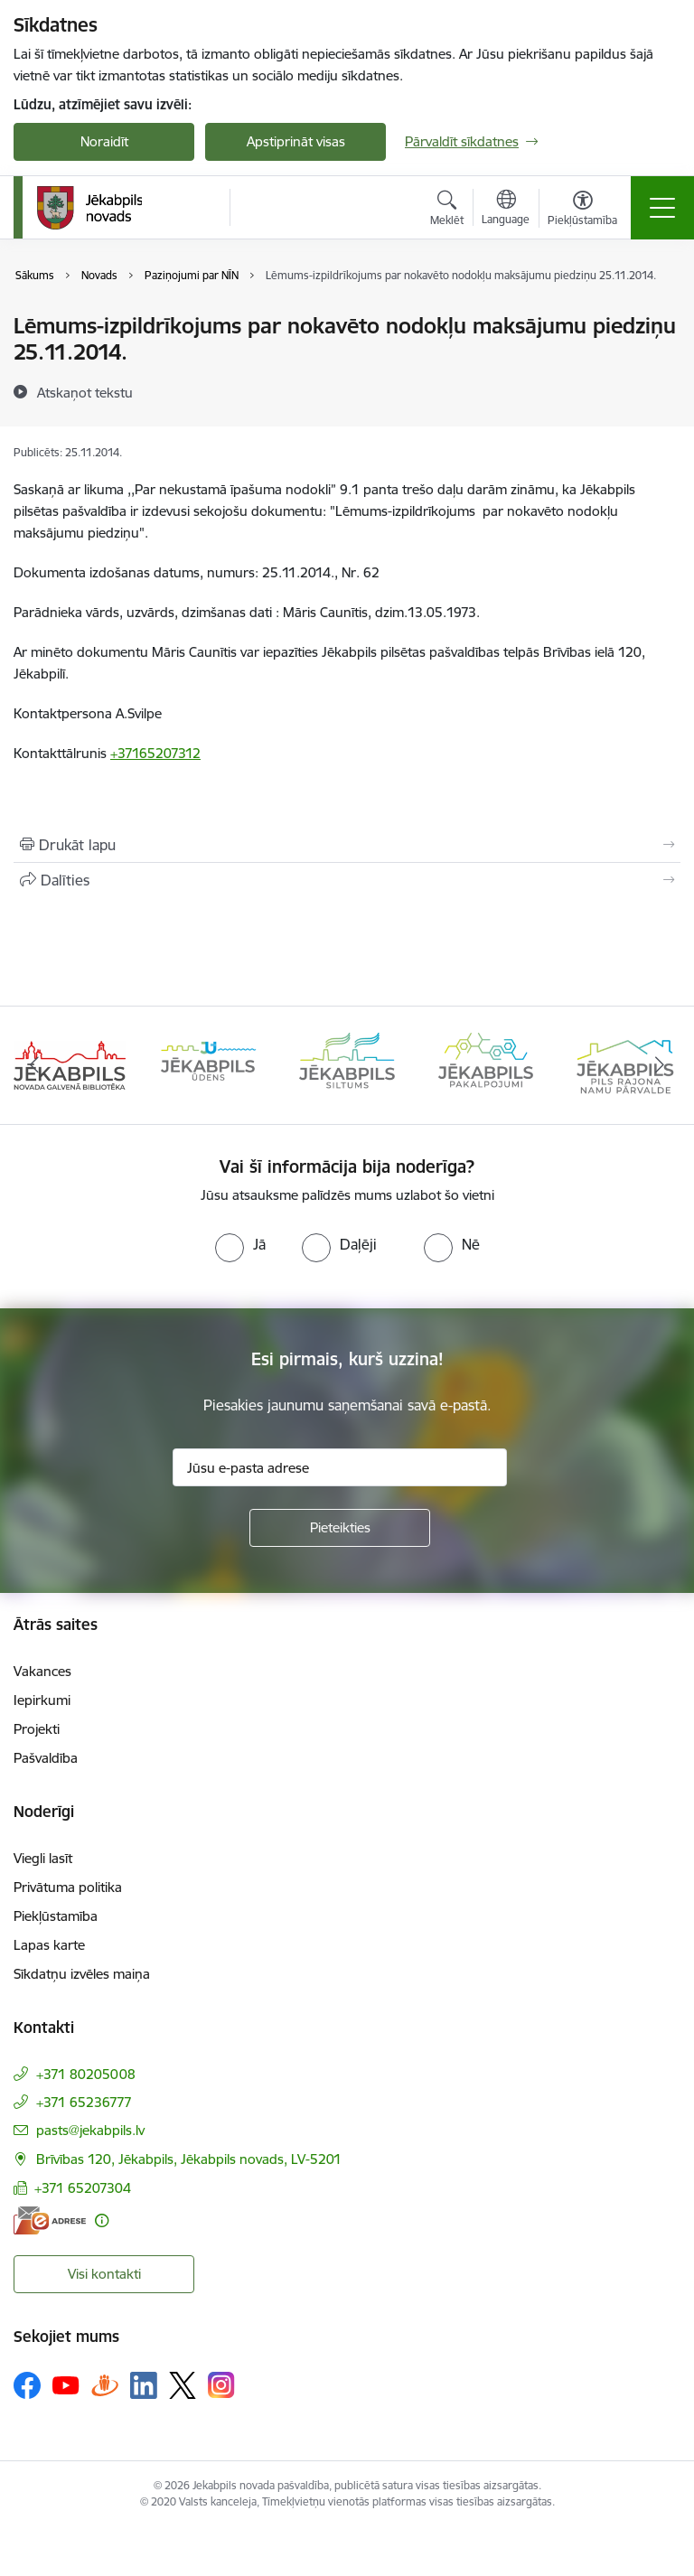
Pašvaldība (46, 1757)
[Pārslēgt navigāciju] (662, 207)
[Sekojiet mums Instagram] (221, 2385)
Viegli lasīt (43, 1858)
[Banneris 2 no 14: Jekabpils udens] (209, 1064)
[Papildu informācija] (101, 2220)
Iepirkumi (42, 1700)
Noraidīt (104, 141)
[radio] (240, 1244)
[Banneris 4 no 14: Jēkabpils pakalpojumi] (486, 1064)
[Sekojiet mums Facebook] (27, 2385)
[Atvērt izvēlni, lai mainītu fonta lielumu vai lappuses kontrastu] (582, 210)
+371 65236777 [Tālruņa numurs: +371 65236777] (84, 2102)
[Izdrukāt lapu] (347, 845)
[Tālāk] (659, 1065)
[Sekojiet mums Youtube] (66, 2384)
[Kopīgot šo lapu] (347, 880)
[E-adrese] (50, 2220)
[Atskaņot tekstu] (85, 392)
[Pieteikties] (339, 1528)
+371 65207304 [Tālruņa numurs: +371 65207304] (82, 2188)
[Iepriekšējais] (35, 1065)
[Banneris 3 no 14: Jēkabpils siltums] (347, 1064)
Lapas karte (49, 1944)
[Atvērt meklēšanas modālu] (447, 210)
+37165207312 (155, 753)
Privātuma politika (68, 1887)
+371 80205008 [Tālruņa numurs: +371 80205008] (86, 2074)
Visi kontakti (104, 2273)
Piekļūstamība (56, 1916)
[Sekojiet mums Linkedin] (143, 2385)
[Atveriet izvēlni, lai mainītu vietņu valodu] (506, 209)
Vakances (42, 1671)
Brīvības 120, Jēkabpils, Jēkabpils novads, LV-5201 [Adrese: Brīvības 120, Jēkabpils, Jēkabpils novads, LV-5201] (189, 2159)
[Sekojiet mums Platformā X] (182, 2385)
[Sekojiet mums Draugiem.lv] (104, 2385)
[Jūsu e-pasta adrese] (340, 1467)
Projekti (37, 1729)
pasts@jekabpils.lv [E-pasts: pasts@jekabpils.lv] (90, 2130)
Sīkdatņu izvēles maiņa (82, 1973)
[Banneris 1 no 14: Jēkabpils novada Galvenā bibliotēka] (70, 1064)
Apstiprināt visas (296, 141)
